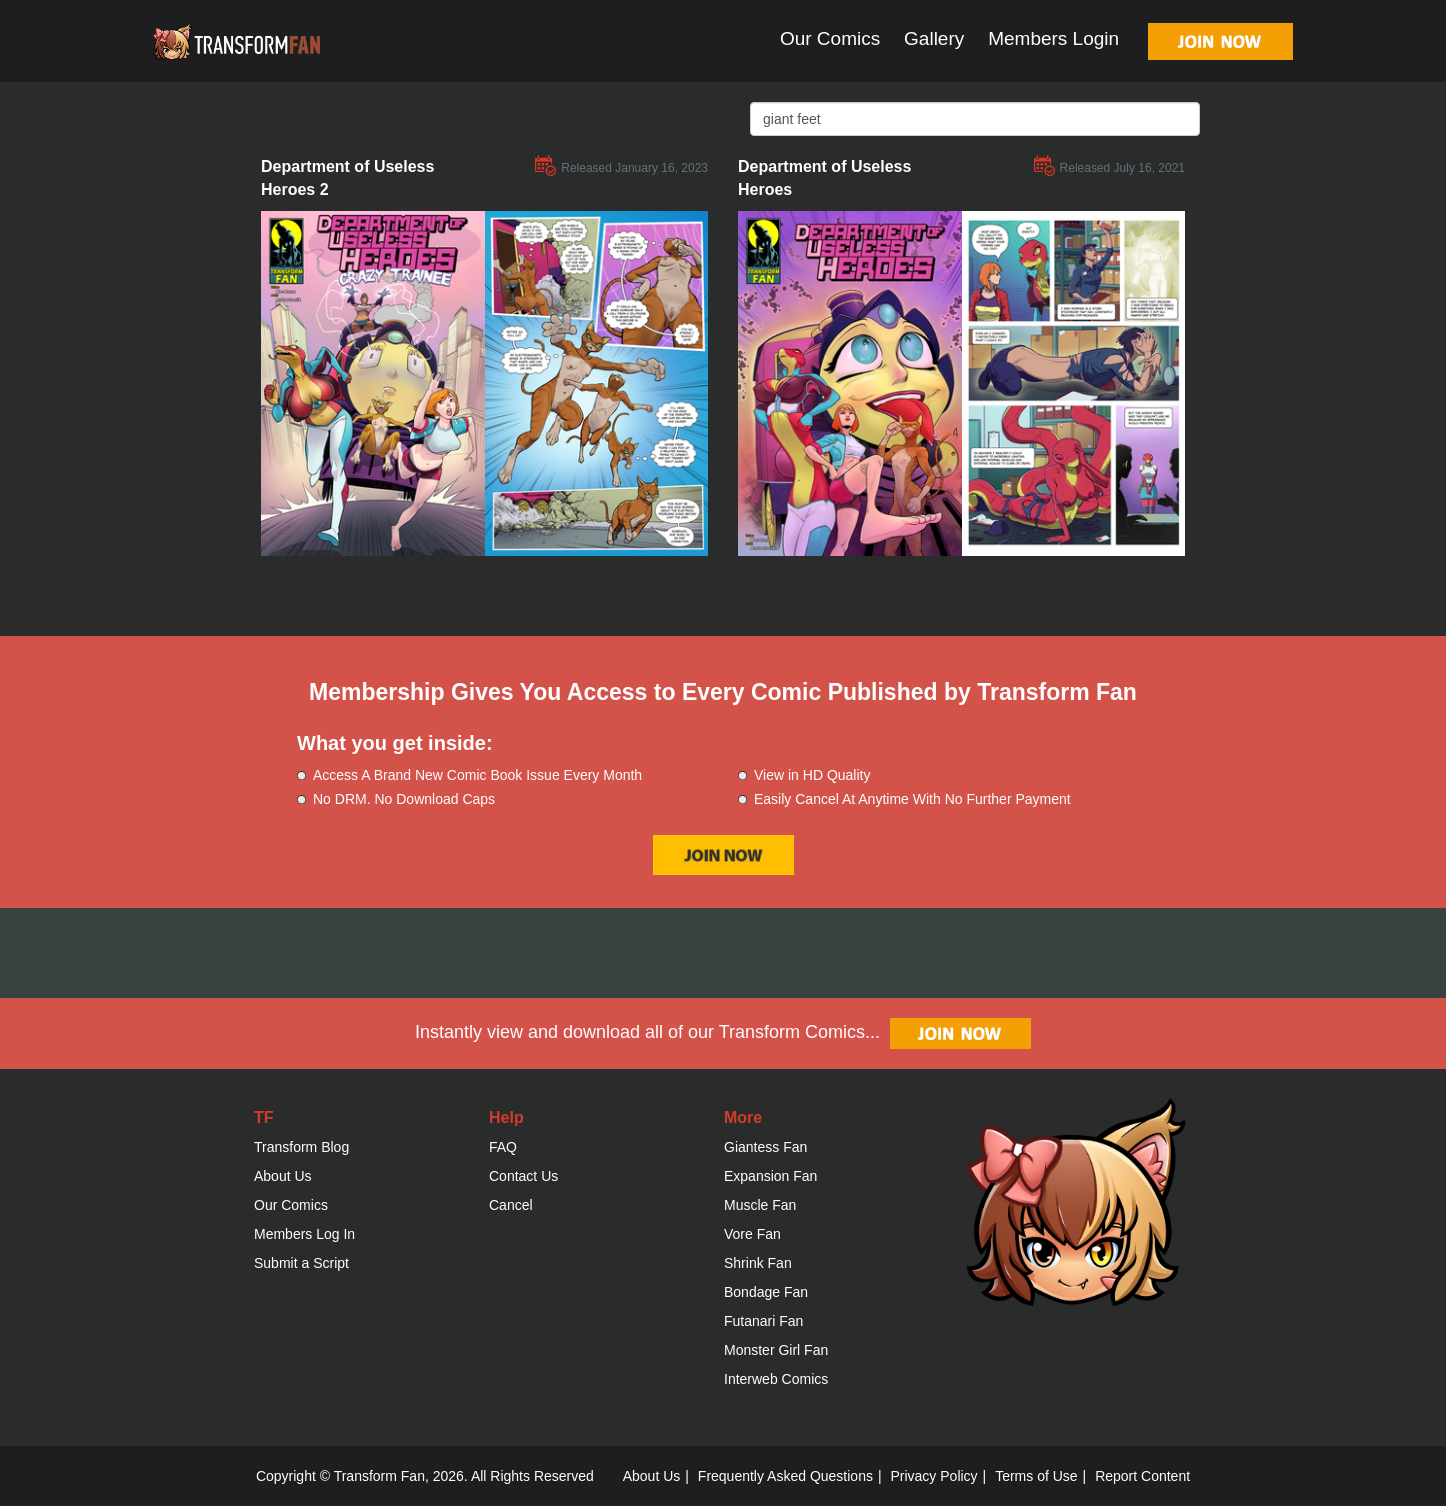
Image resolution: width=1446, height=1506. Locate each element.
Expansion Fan (770, 1176)
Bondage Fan (766, 1292)
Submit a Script (301, 1263)
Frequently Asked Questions (785, 1476)
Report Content (1142, 1476)
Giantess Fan (765, 1147)
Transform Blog (301, 1147)
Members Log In (304, 1234)
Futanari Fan (763, 1321)
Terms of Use (1036, 1476)
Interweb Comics (776, 1379)
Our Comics (830, 38)
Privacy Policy (933, 1476)
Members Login (1053, 38)
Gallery (934, 38)
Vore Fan (752, 1234)
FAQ (503, 1147)
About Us (283, 1176)
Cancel (511, 1205)
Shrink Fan (758, 1263)
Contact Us (523, 1176)
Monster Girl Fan (776, 1350)
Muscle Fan (760, 1205)
